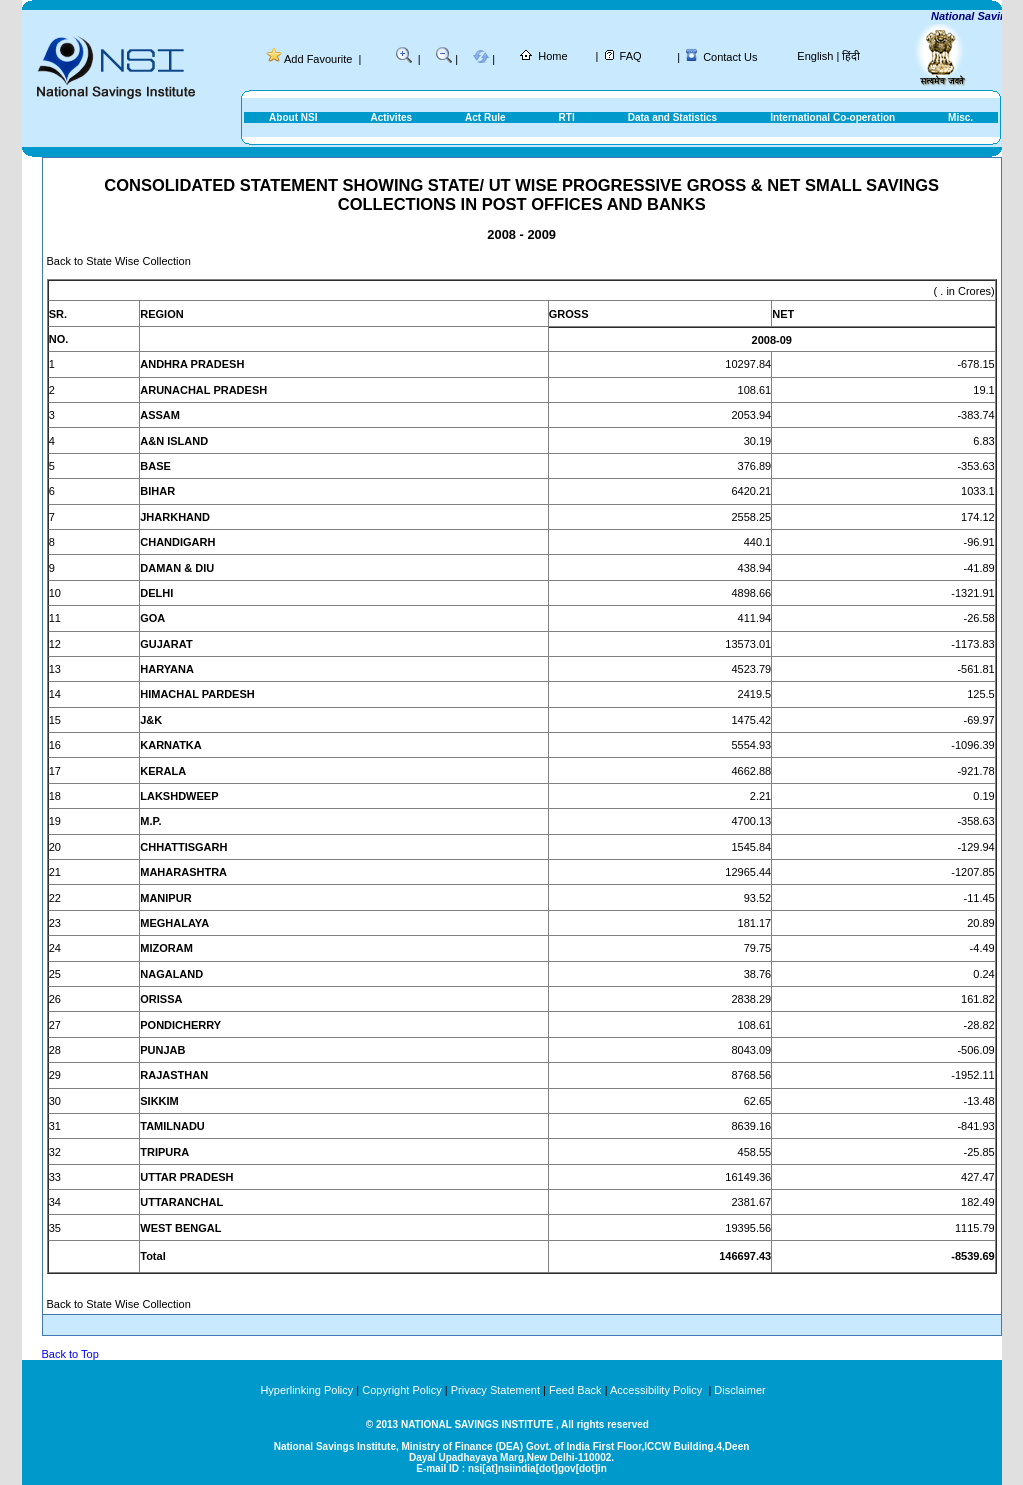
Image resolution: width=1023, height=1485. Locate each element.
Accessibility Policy (657, 1390)
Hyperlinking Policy (306, 1390)
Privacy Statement (495, 1390)
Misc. (960, 117)
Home (552, 56)
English (815, 56)
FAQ (631, 56)
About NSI (293, 117)
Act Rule (485, 117)
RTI (567, 117)
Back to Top (70, 1354)
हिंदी (851, 56)
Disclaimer (739, 1390)
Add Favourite (318, 59)
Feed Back (575, 1390)
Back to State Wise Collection (119, 261)
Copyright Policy (401, 1390)
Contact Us (730, 57)
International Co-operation (832, 117)
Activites (391, 117)
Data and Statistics (672, 117)
